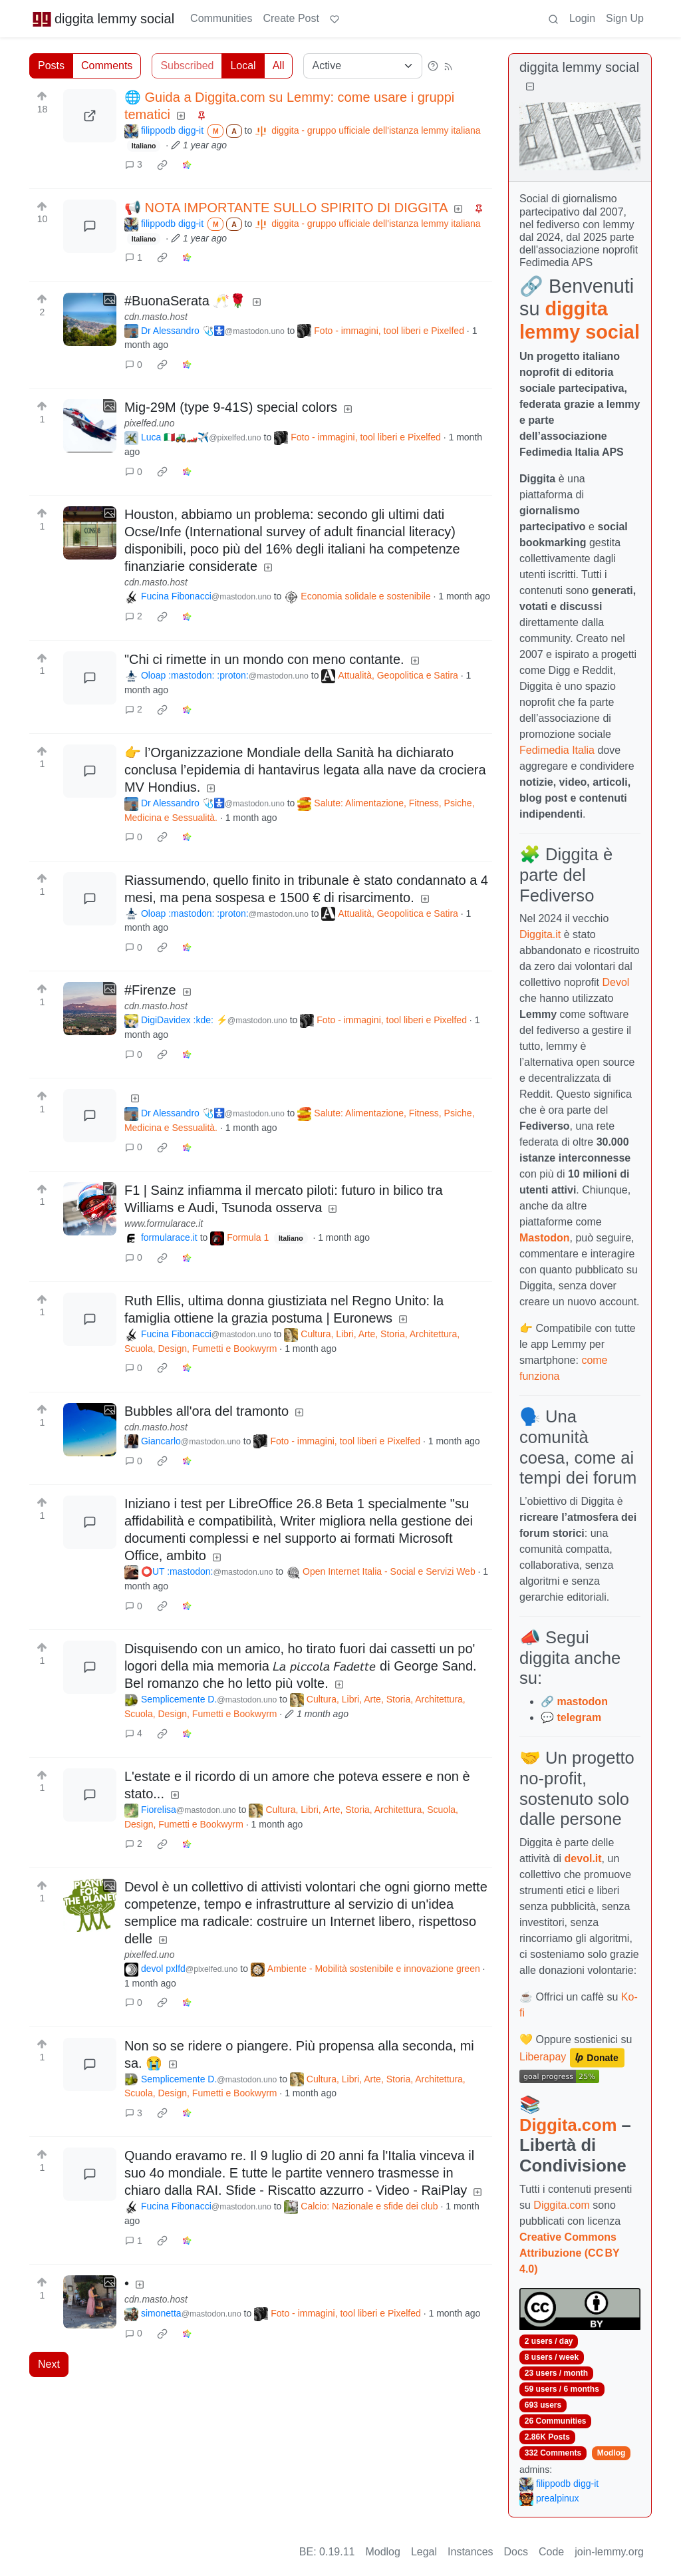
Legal (424, 2551)
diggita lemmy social (103, 18)
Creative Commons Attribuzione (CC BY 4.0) (569, 2253)
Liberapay (542, 2056)
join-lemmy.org (609, 2551)
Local (242, 65)
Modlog (611, 2453)
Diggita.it (540, 934)
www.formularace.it (163, 1223)
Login (582, 18)
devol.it (583, 1858)
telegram (579, 1717)
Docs (516, 2551)
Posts (51, 65)
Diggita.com (567, 2125)
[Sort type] (362, 66)
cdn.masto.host (156, 316)
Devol (616, 982)
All (279, 65)
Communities (221, 18)
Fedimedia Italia (557, 750)
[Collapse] (530, 87)
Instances (470, 2551)
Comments (106, 65)
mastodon (582, 1701)
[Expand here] (89, 319)
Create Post (291, 18)
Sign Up (625, 18)
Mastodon (544, 1237)
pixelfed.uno (149, 423)
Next (49, 2364)
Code (551, 2551)
